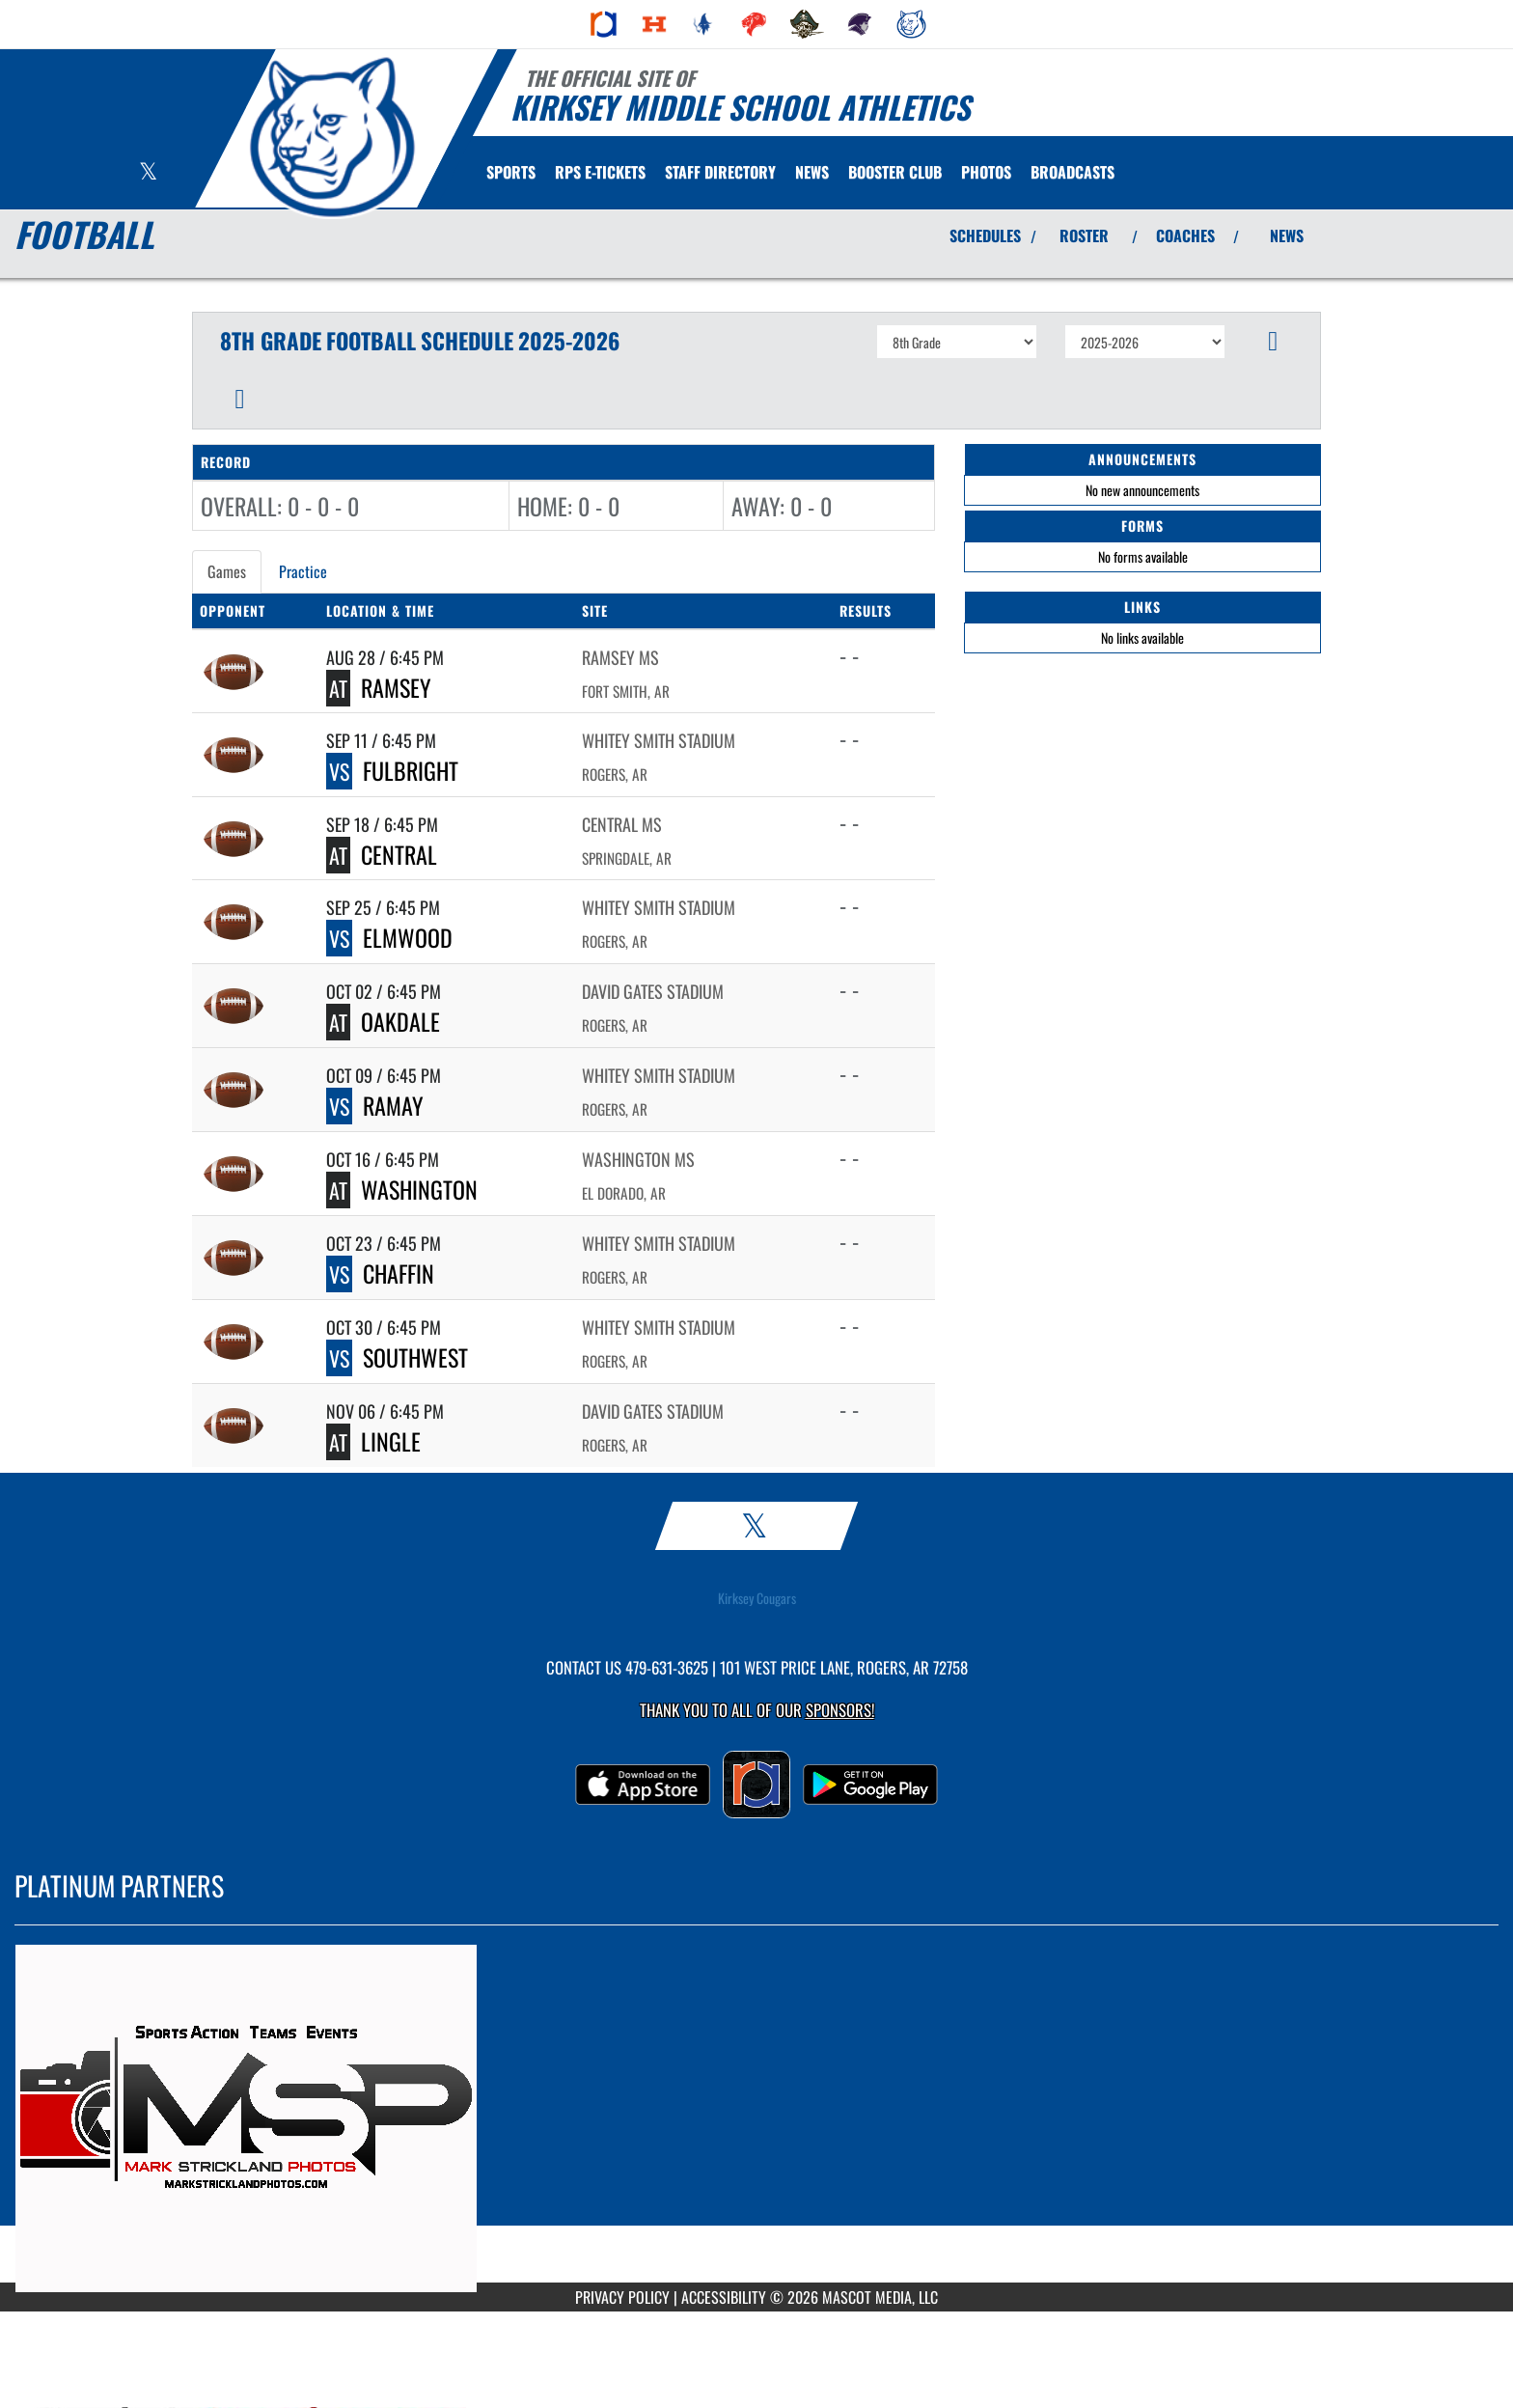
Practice (303, 571)
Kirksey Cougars (757, 1598)
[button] (1273, 341)
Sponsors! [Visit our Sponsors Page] (840, 1710)
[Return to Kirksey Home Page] (332, 137)
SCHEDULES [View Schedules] (985, 235)
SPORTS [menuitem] (511, 171)
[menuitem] (604, 24)
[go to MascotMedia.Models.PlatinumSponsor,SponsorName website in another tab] (756, 2118)
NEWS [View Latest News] (1287, 235)
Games (226, 571)
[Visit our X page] (148, 173)
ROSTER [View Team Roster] (1084, 235)
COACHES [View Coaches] (1185, 235)
